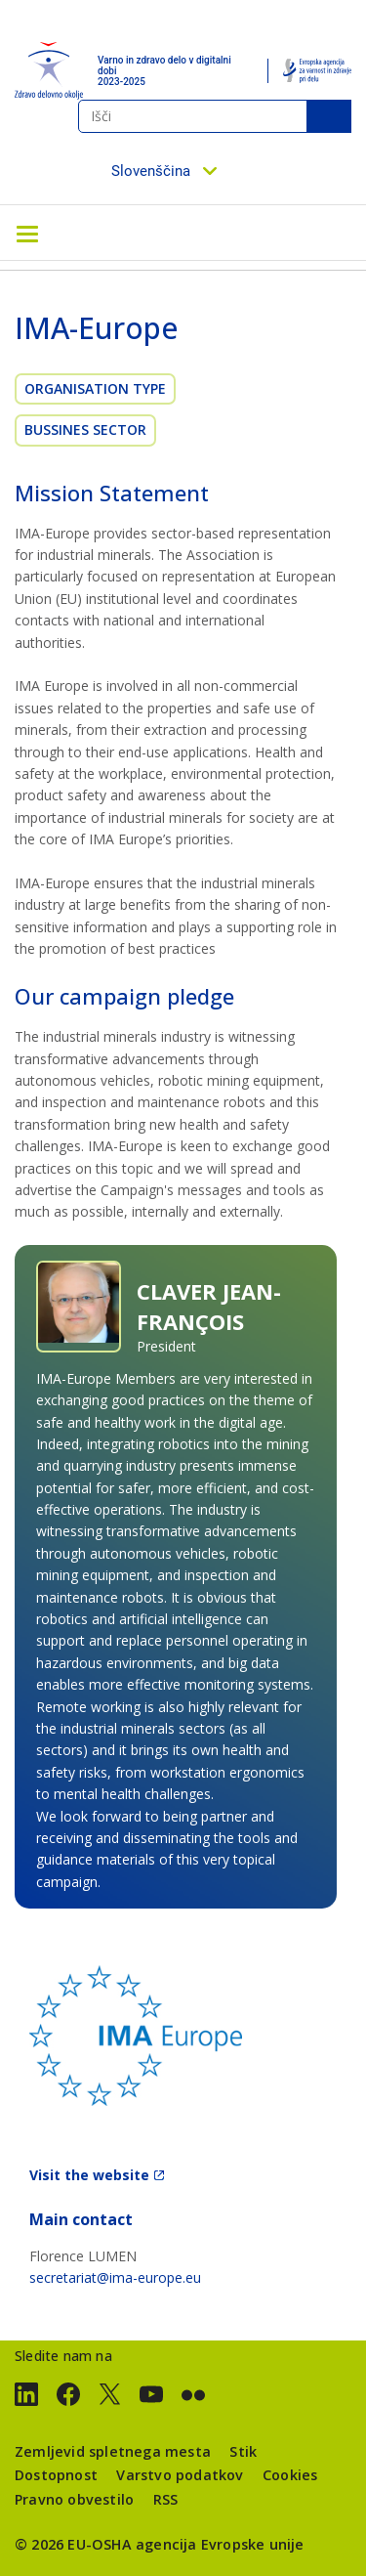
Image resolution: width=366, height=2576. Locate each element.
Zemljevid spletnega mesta (113, 2451)
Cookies (290, 2475)
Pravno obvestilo (74, 2499)
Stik (243, 2451)
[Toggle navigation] (27, 232)
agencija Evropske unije (220, 2544)
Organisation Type (95, 388)
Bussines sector (85, 429)
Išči (328, 116)
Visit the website (89, 2175)
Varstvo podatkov (179, 2475)
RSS (166, 2499)
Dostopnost (56, 2475)
